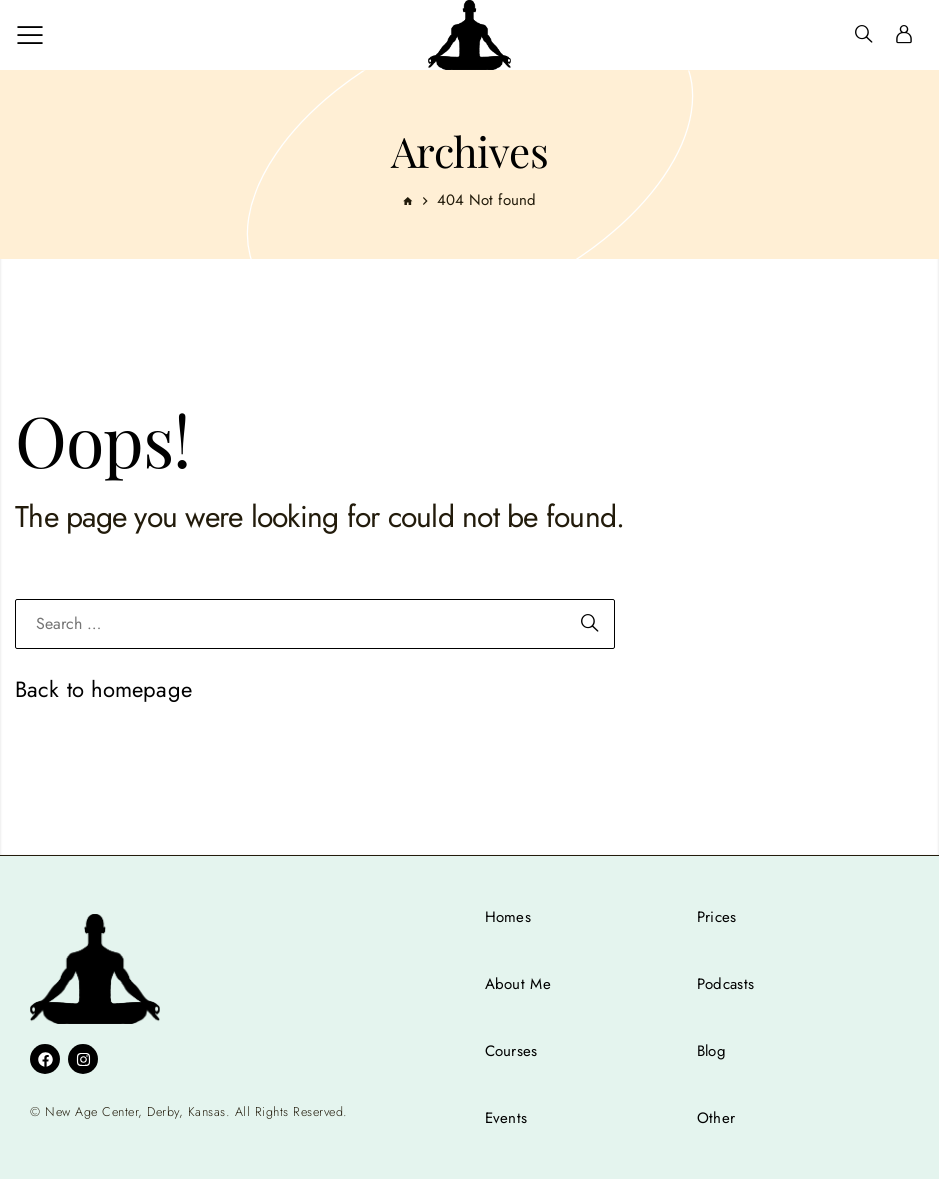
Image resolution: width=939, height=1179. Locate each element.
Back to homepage (103, 689)
